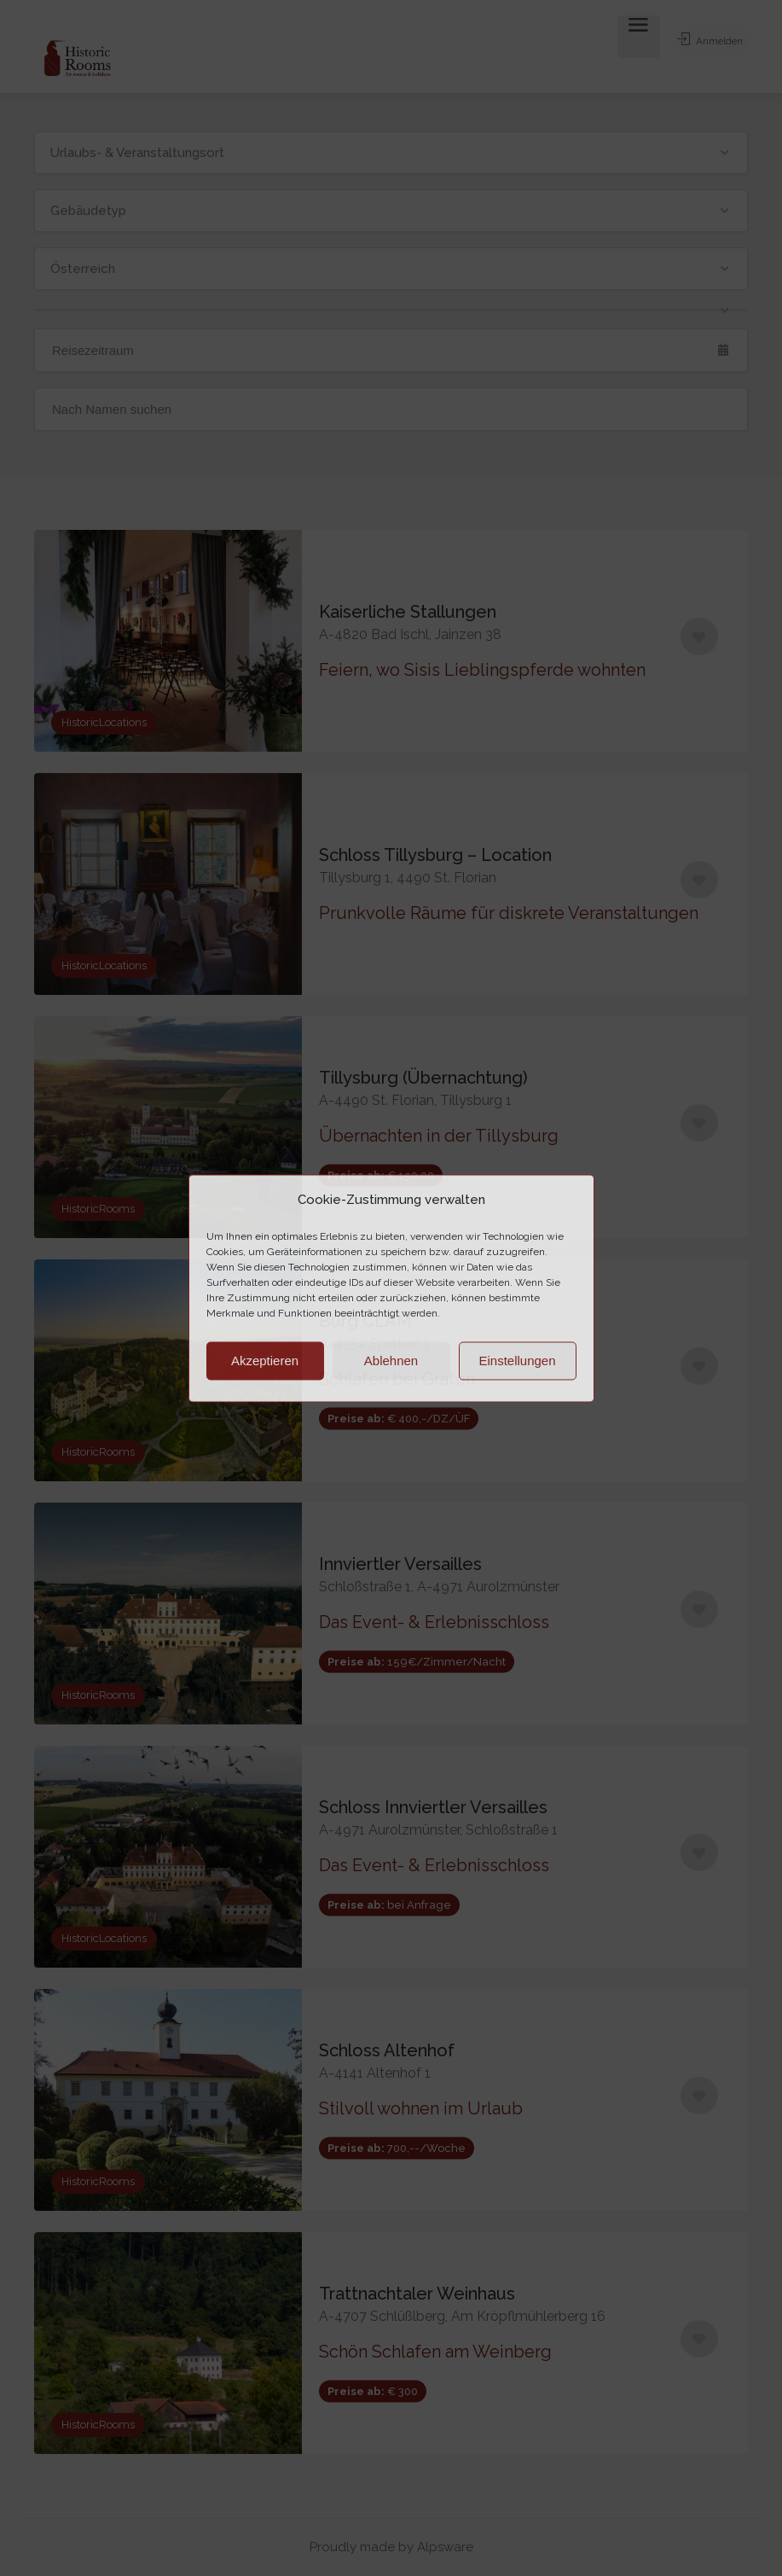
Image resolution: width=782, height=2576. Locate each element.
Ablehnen (391, 1360)
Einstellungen (516, 1360)
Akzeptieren (264, 1360)
